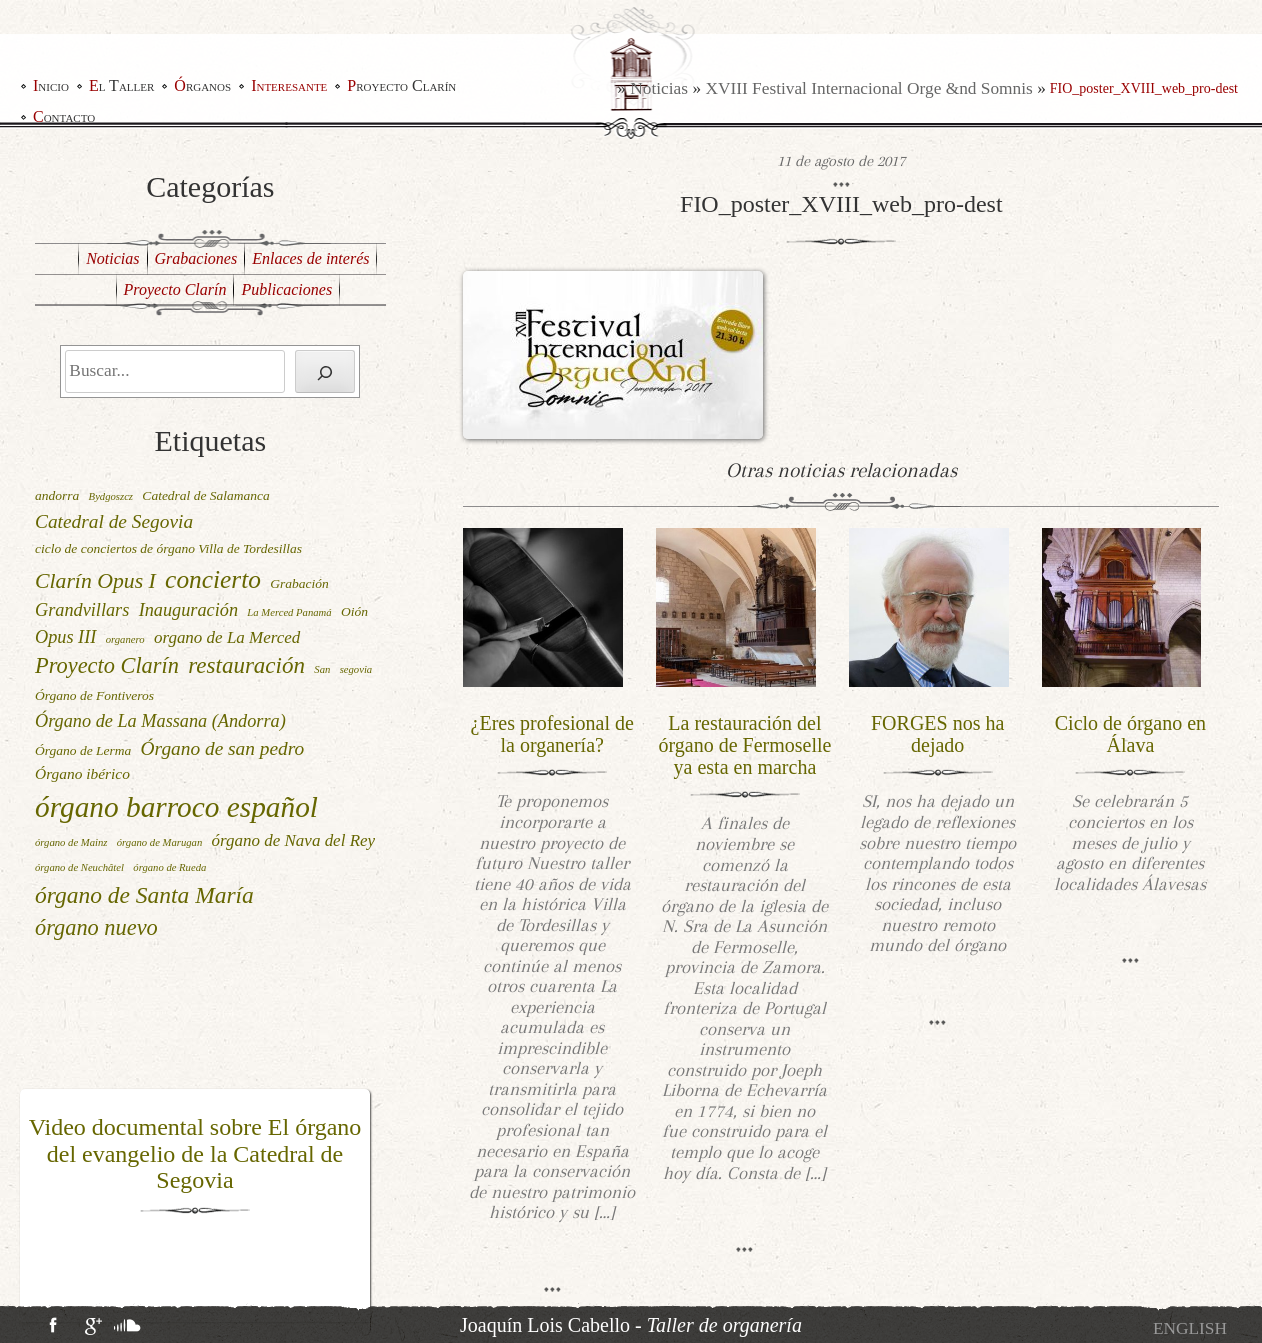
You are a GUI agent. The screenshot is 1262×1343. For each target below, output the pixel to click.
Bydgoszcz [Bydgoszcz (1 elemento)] (111, 496)
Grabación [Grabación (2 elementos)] (299, 583)
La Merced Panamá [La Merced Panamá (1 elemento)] (289, 612)
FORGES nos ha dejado (937, 734)
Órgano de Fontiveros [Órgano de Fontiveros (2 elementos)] (94, 695)
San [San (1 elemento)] (322, 669)
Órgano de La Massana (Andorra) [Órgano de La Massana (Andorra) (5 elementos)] (160, 721)
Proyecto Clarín (401, 85)
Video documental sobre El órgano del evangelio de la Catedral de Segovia (195, 1153)
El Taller (121, 85)
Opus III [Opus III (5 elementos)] (65, 637)
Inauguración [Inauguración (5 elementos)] (188, 610)
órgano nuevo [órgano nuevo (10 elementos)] (96, 927)
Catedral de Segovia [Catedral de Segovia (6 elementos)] (114, 521)
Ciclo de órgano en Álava (1130, 734)
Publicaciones (286, 289)
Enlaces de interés (310, 258)
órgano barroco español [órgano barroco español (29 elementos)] (176, 807)
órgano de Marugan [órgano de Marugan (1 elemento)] (159, 842)
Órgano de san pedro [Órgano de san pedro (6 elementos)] (223, 748)
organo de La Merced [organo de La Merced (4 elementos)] (227, 637)
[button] (33, 1206)
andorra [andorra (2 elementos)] (57, 495)
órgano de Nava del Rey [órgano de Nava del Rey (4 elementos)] (294, 840)
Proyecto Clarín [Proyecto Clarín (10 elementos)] (107, 665)
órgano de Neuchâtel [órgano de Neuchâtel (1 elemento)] (79, 867)
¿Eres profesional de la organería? (552, 734)
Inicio (51, 85)
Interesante (289, 85)
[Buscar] (325, 371)
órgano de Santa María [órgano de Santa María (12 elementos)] (144, 895)
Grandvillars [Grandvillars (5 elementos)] (82, 610)
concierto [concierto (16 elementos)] (213, 579)
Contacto (64, 116)
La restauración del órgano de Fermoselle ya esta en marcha (744, 745)
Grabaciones (196, 258)
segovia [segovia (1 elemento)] (356, 669)
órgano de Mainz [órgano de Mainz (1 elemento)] (71, 842)
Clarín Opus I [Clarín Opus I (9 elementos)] (95, 581)
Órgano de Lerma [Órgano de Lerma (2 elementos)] (83, 750)
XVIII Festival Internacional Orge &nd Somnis (868, 88)
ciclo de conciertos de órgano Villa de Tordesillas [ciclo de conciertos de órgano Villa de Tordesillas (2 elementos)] (168, 548)
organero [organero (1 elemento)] (125, 639)
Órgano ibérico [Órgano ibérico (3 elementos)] (82, 773)
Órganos (202, 85)
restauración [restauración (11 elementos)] (246, 665)
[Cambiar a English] (1190, 1328)
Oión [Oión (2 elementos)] (354, 611)
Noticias (659, 88)
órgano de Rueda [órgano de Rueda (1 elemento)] (169, 867)
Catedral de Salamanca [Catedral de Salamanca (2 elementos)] (206, 495)
